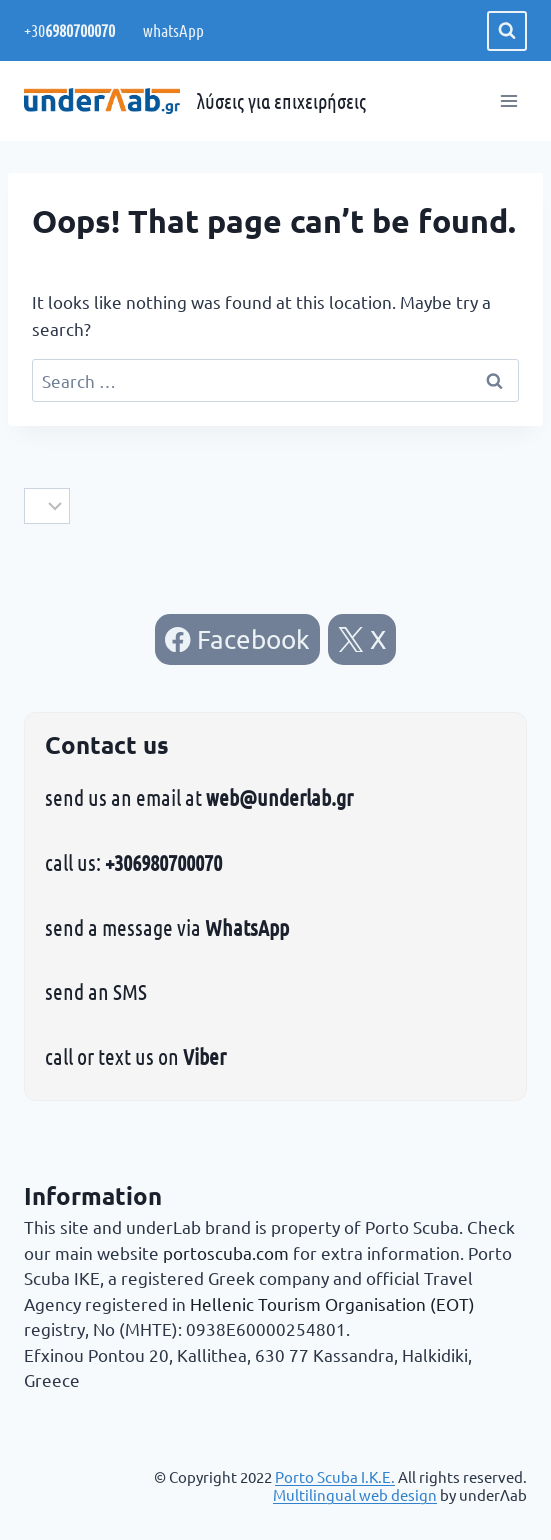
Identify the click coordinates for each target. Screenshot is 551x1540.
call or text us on (135, 1056)
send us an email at (199, 797)
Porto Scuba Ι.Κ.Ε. (335, 1476)
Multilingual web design (355, 1494)
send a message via (167, 927)
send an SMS (96, 991)
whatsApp (172, 30)
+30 (69, 30)
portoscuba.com (226, 1252)
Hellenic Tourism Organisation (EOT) (332, 1303)
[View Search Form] (507, 31)
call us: (133, 862)
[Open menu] (508, 101)
